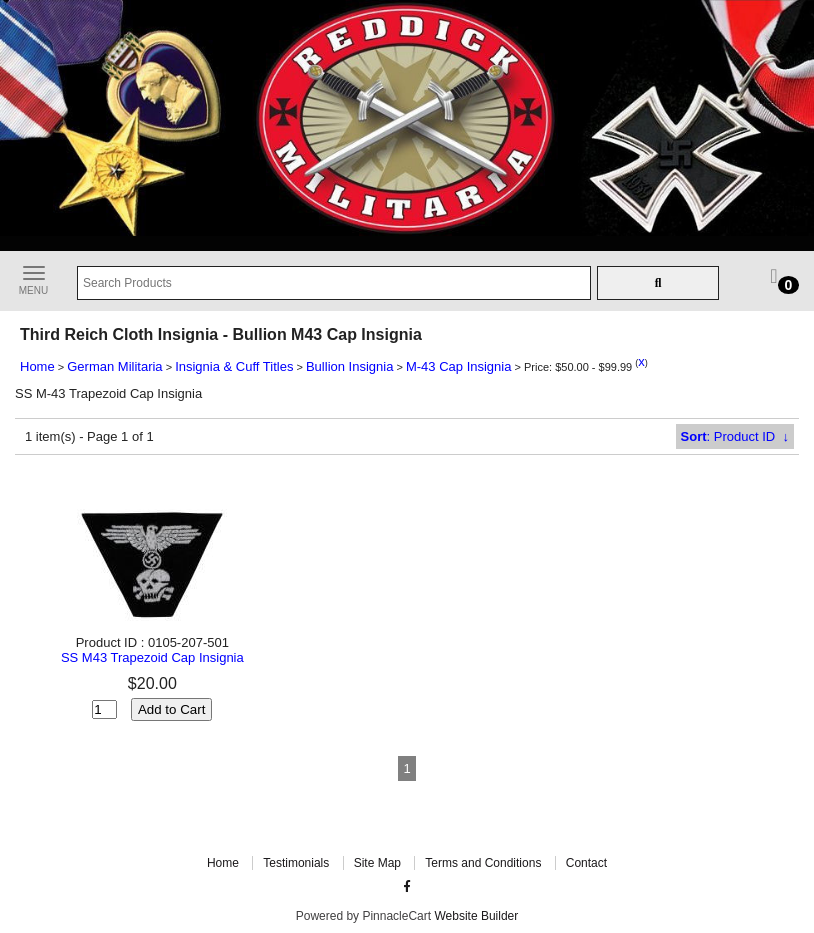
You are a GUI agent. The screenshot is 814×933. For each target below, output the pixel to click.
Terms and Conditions (483, 863)
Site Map (377, 863)
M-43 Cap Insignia (459, 366)
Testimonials (296, 863)
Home (37, 366)
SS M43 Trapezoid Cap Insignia (152, 657)
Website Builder (476, 916)
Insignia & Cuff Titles (234, 366)
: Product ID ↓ (735, 436)
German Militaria (114, 366)
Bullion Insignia (349, 366)
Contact (586, 863)
